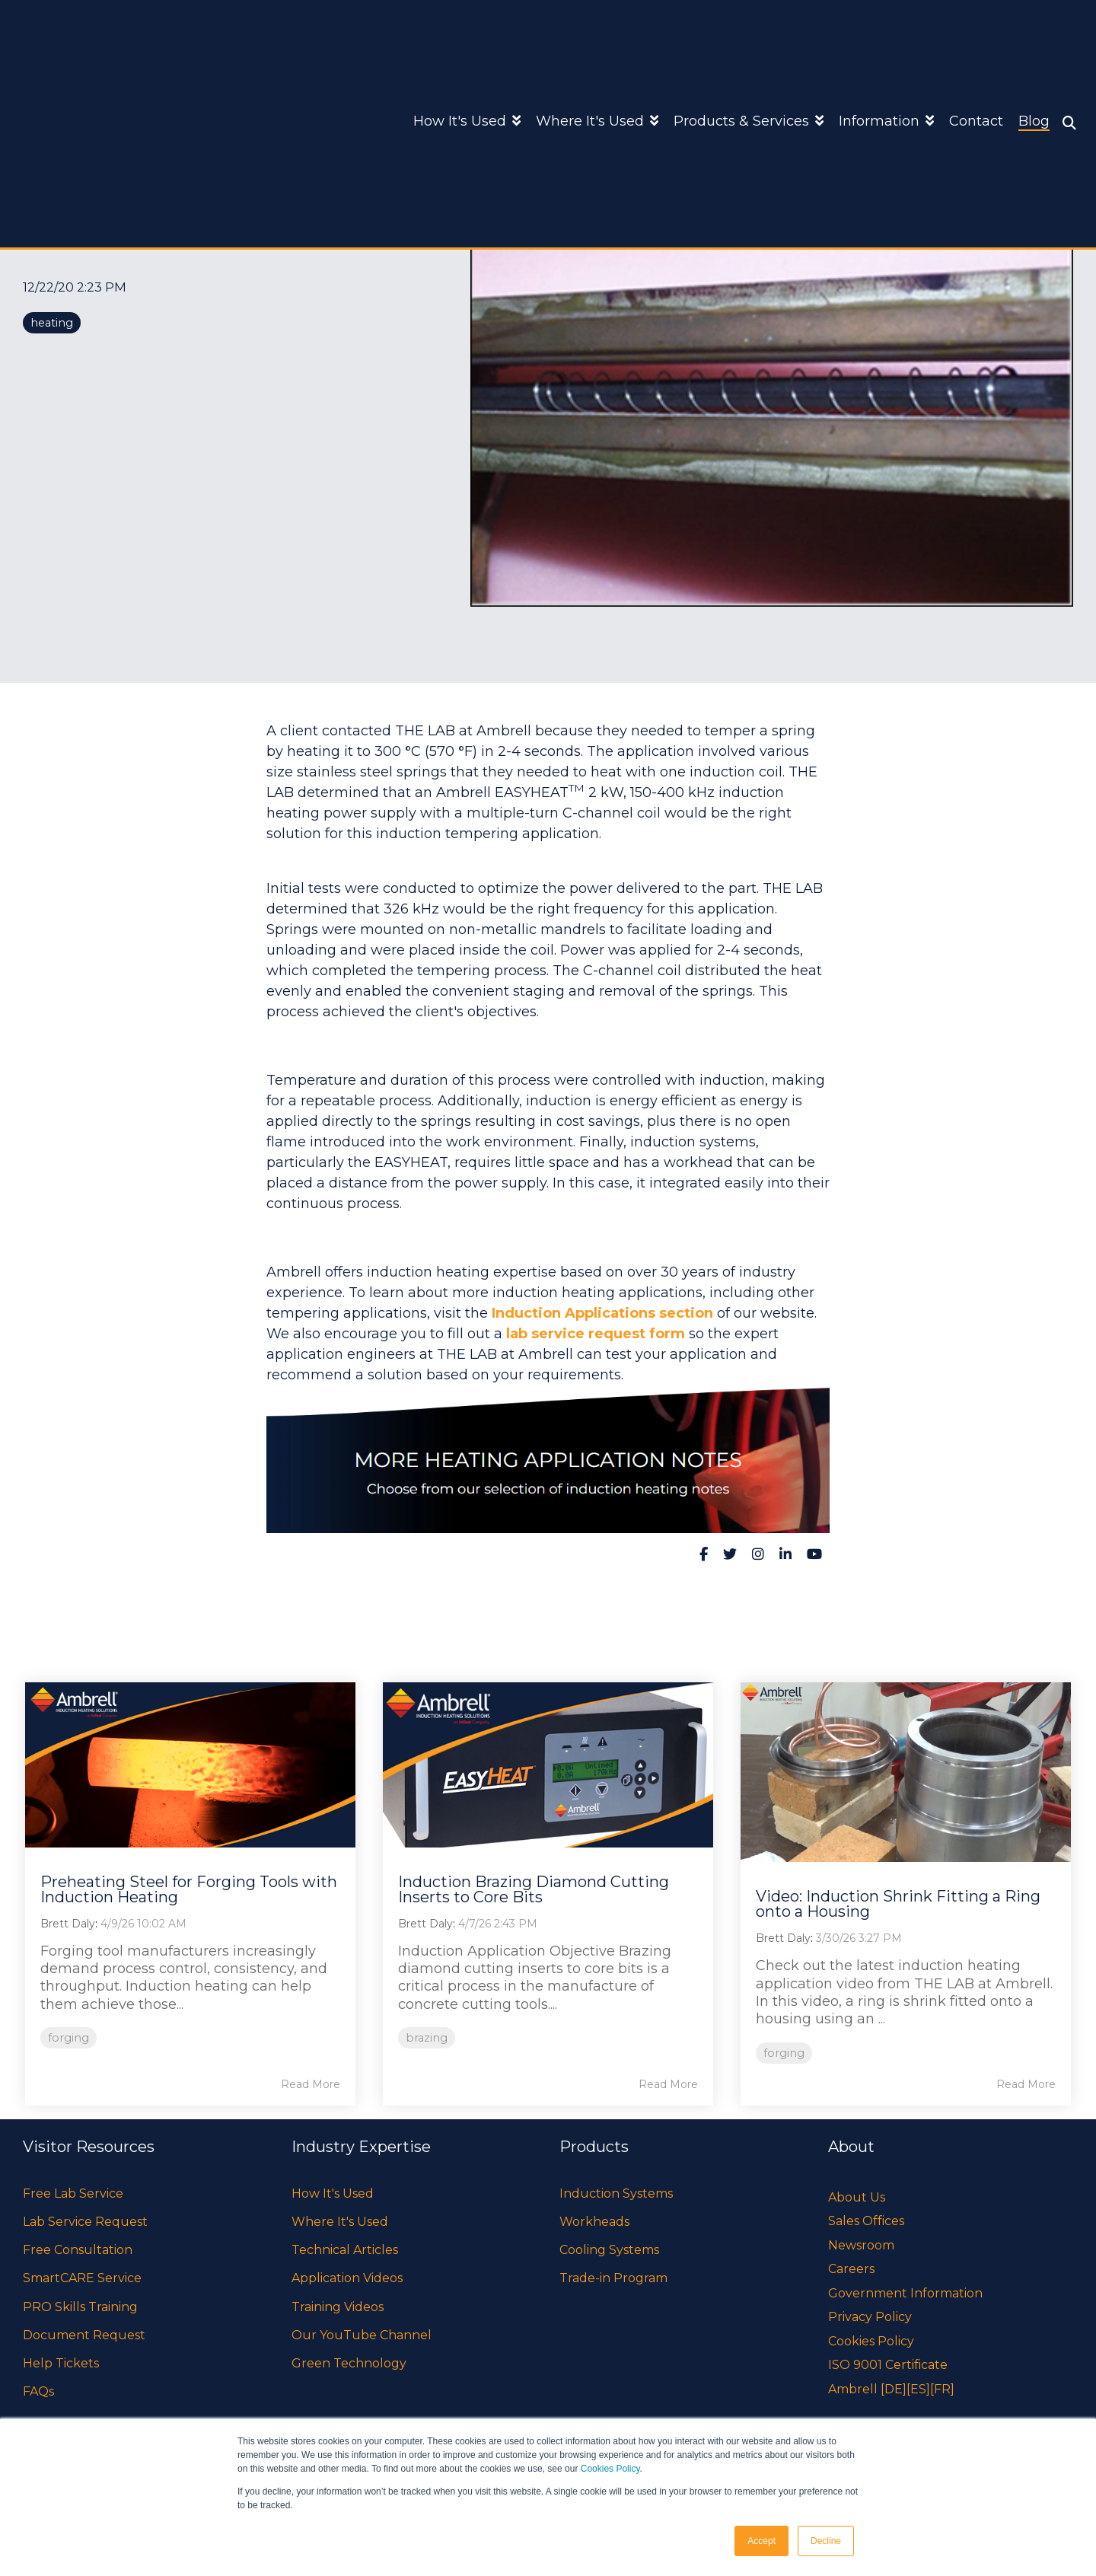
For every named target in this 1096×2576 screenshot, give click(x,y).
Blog (1034, 46)
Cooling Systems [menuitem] (609, 2250)
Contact (976, 46)
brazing (427, 2038)
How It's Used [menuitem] (333, 2193)
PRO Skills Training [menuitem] (80, 2307)
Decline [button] (826, 2541)
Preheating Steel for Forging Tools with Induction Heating (188, 1889)
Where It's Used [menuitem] (340, 2221)
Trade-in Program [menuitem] (613, 2278)
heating (51, 323)
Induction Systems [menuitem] (616, 2193)
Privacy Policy (870, 2317)
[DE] (893, 2389)
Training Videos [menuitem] (338, 2307)
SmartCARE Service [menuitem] (82, 2278)
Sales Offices (866, 2221)
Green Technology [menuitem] (349, 2363)
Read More (310, 2084)
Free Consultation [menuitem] (77, 2250)
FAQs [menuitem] (38, 2391)
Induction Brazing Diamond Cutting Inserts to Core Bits (533, 1889)
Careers (851, 2269)
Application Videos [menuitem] (347, 2278)
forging (68, 2038)
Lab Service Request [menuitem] (85, 2221)
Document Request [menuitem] (84, 2335)
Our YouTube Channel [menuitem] (362, 2335)
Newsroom (861, 2245)
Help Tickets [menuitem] (61, 2363)
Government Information (905, 2293)
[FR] (942, 2389)
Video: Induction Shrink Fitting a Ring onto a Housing (898, 1904)
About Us (856, 2197)
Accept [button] (761, 2541)
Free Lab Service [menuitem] (73, 2193)
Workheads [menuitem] (594, 2221)
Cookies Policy (610, 2468)
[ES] (918, 2389)
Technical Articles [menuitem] (345, 2250)
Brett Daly (67, 1923)
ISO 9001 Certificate (888, 2365)
